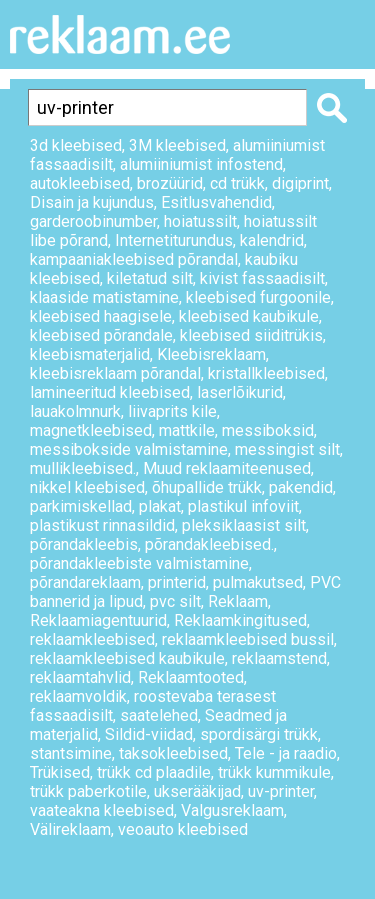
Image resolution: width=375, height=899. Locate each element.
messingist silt (287, 449)
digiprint (300, 183)
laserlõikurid (240, 392)
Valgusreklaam (232, 810)
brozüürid (170, 183)
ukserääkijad (197, 791)
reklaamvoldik (78, 696)
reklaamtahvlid (80, 677)
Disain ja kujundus (92, 202)
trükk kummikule (274, 772)
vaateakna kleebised (102, 810)
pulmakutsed (258, 582)
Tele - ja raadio (286, 753)
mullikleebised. (83, 468)
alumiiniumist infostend (201, 164)
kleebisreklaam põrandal (115, 373)
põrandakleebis (84, 544)
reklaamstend (279, 658)
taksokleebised (173, 753)
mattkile (187, 430)
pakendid (301, 487)
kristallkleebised (266, 373)
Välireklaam (70, 829)
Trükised (60, 772)
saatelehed (159, 715)
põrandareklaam (85, 582)
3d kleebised (76, 145)
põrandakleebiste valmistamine (139, 563)
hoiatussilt (200, 221)
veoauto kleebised (183, 829)
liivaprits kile (172, 411)
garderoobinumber (93, 221)
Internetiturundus (174, 240)
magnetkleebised (91, 430)
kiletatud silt (150, 278)
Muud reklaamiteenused (227, 468)
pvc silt (175, 601)
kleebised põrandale (101, 335)
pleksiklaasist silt (244, 525)
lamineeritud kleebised (110, 392)
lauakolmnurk (75, 411)
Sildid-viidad (149, 734)
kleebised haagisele (101, 316)
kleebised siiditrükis (251, 335)
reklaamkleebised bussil (248, 639)
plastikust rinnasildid (102, 525)
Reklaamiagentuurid (98, 620)
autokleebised (80, 183)
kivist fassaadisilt (262, 278)
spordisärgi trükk (259, 734)
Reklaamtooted (191, 677)
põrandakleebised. (209, 544)
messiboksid (268, 430)
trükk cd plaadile (154, 772)
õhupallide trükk (207, 487)
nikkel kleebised (87, 487)
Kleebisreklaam (211, 354)
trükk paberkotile (88, 791)
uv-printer (281, 791)
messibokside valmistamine (129, 449)
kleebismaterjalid (90, 354)
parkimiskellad (81, 506)
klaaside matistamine (104, 297)
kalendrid (272, 240)
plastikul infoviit (243, 506)
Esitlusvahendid (216, 202)
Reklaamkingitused (240, 620)
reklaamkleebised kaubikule (127, 658)
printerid (177, 582)
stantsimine (71, 753)
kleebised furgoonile (258, 297)
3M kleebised (177, 145)
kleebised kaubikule (249, 316)
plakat (160, 506)
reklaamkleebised (92, 639)
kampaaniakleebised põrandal (134, 259)
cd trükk (237, 183)
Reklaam (238, 601)
